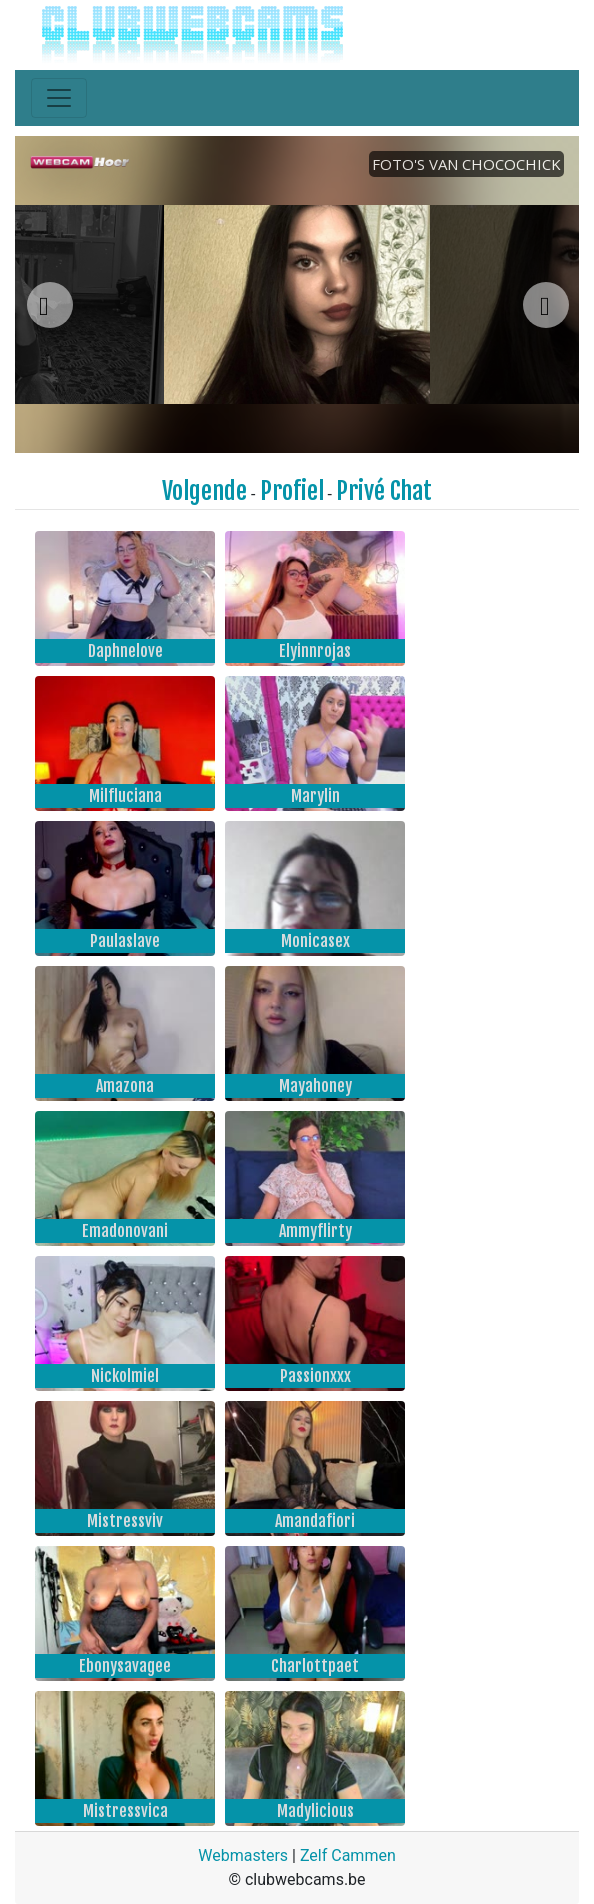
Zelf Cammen (348, 1855)
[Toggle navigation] (59, 98)
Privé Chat (384, 491)
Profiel (292, 491)
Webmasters (243, 1855)
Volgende (204, 491)
